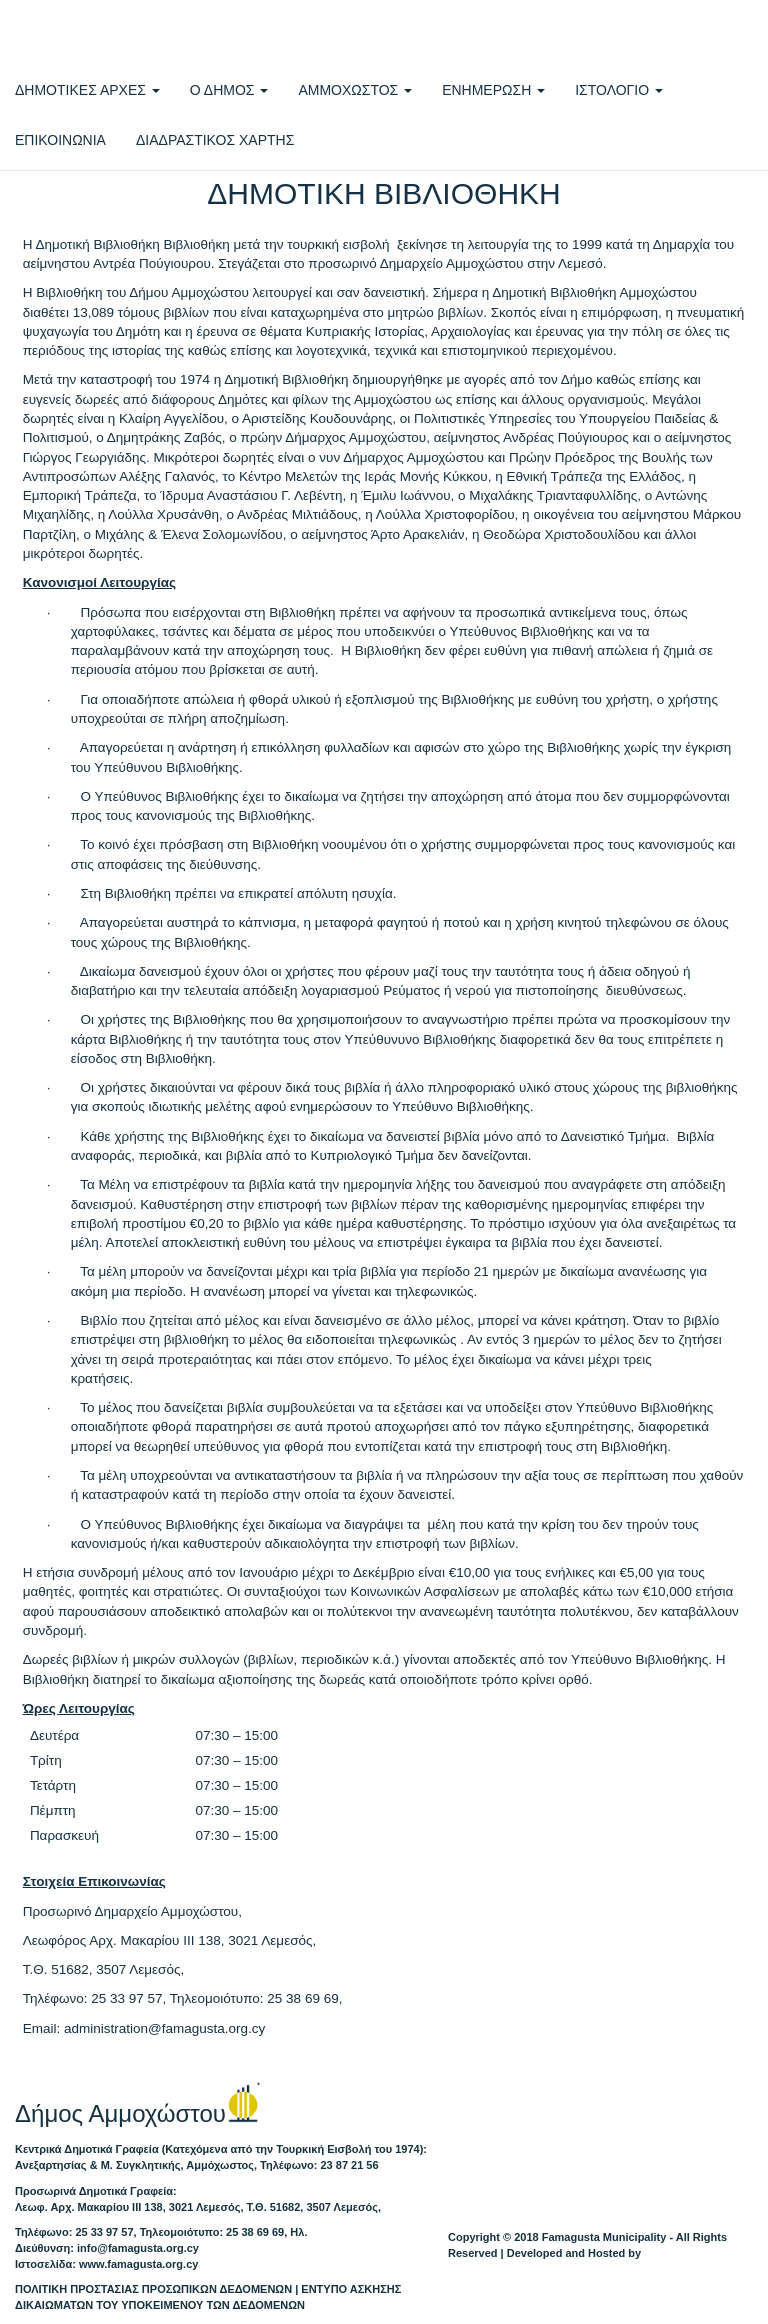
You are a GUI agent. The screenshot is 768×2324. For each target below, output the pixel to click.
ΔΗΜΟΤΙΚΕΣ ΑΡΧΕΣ (87, 90)
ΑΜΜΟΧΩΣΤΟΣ (355, 90)
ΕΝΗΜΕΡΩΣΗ (493, 90)
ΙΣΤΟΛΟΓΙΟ (619, 90)
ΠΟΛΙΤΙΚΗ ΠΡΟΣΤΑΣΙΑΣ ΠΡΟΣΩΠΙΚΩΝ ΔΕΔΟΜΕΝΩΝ (153, 2289)
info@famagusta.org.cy (138, 2248)
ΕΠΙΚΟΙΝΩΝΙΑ (60, 140)
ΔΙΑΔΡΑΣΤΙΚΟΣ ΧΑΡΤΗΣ (215, 140)
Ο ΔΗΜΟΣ (229, 90)
